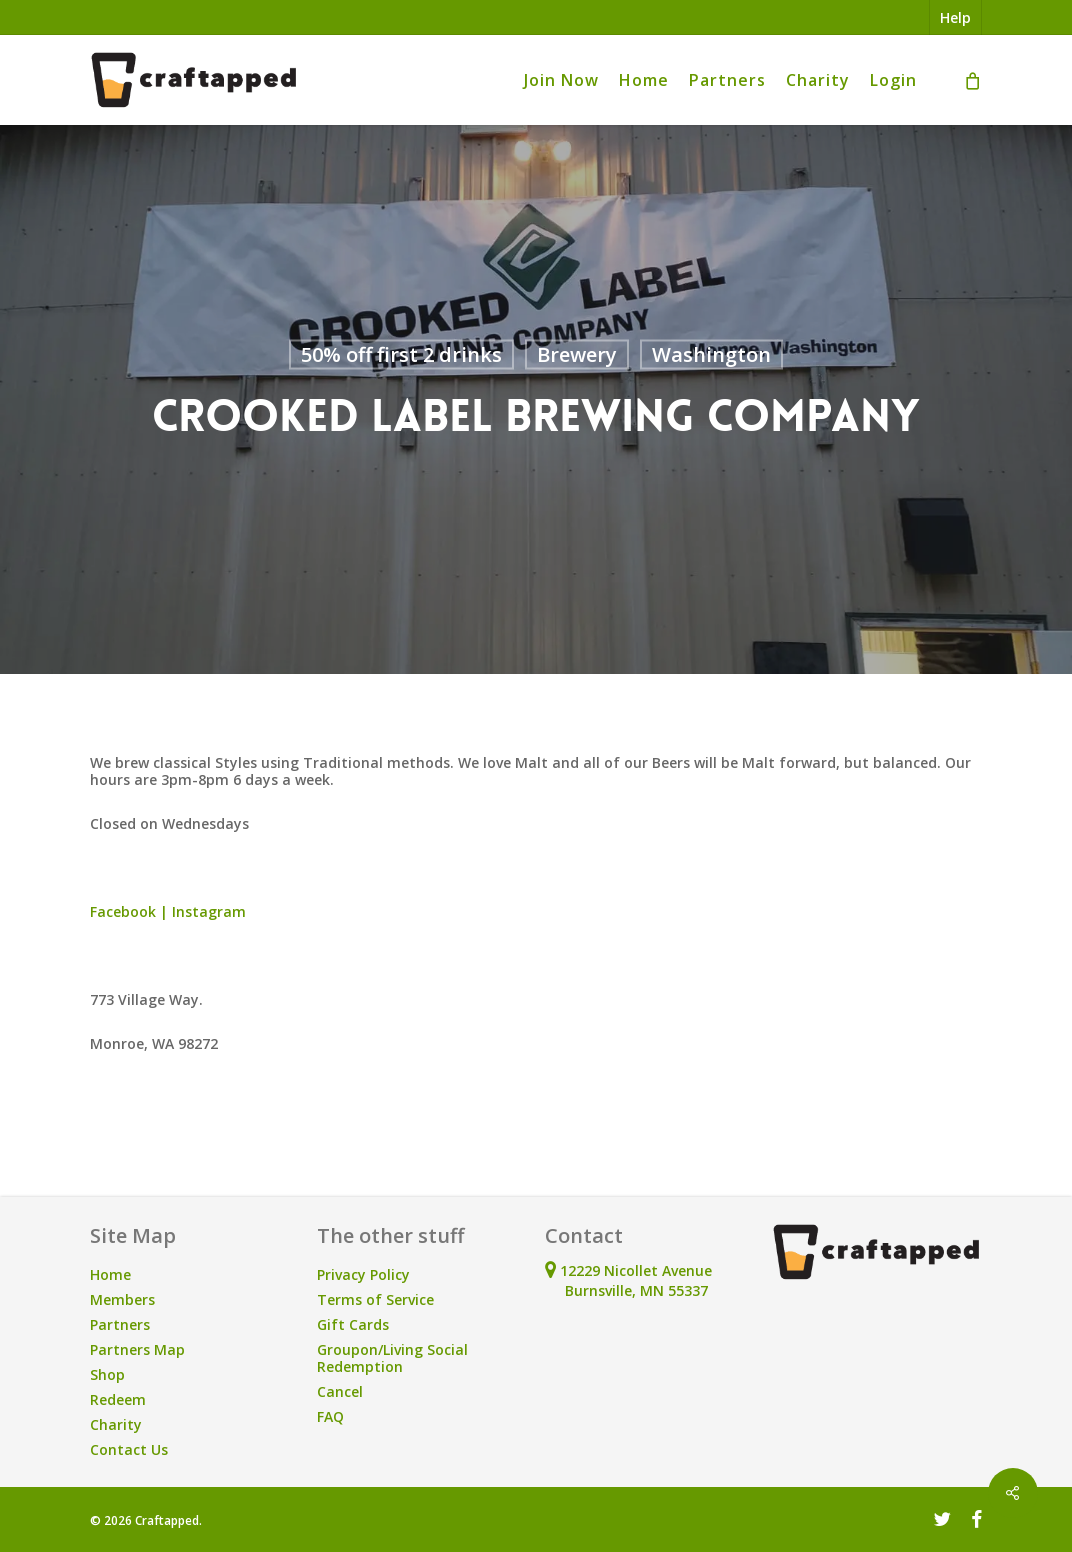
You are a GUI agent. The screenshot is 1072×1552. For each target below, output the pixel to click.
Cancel (340, 1391)
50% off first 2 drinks (401, 354)
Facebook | (131, 911)
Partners (120, 1324)
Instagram (209, 911)
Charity (116, 1424)
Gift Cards (353, 1324)
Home (110, 1274)
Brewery (577, 354)
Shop (107, 1374)
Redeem (118, 1399)
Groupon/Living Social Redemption (392, 1358)
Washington (711, 354)
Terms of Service (375, 1299)
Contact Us (129, 1449)
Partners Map (137, 1349)
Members (122, 1299)
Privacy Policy (363, 1274)
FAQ (330, 1416)
